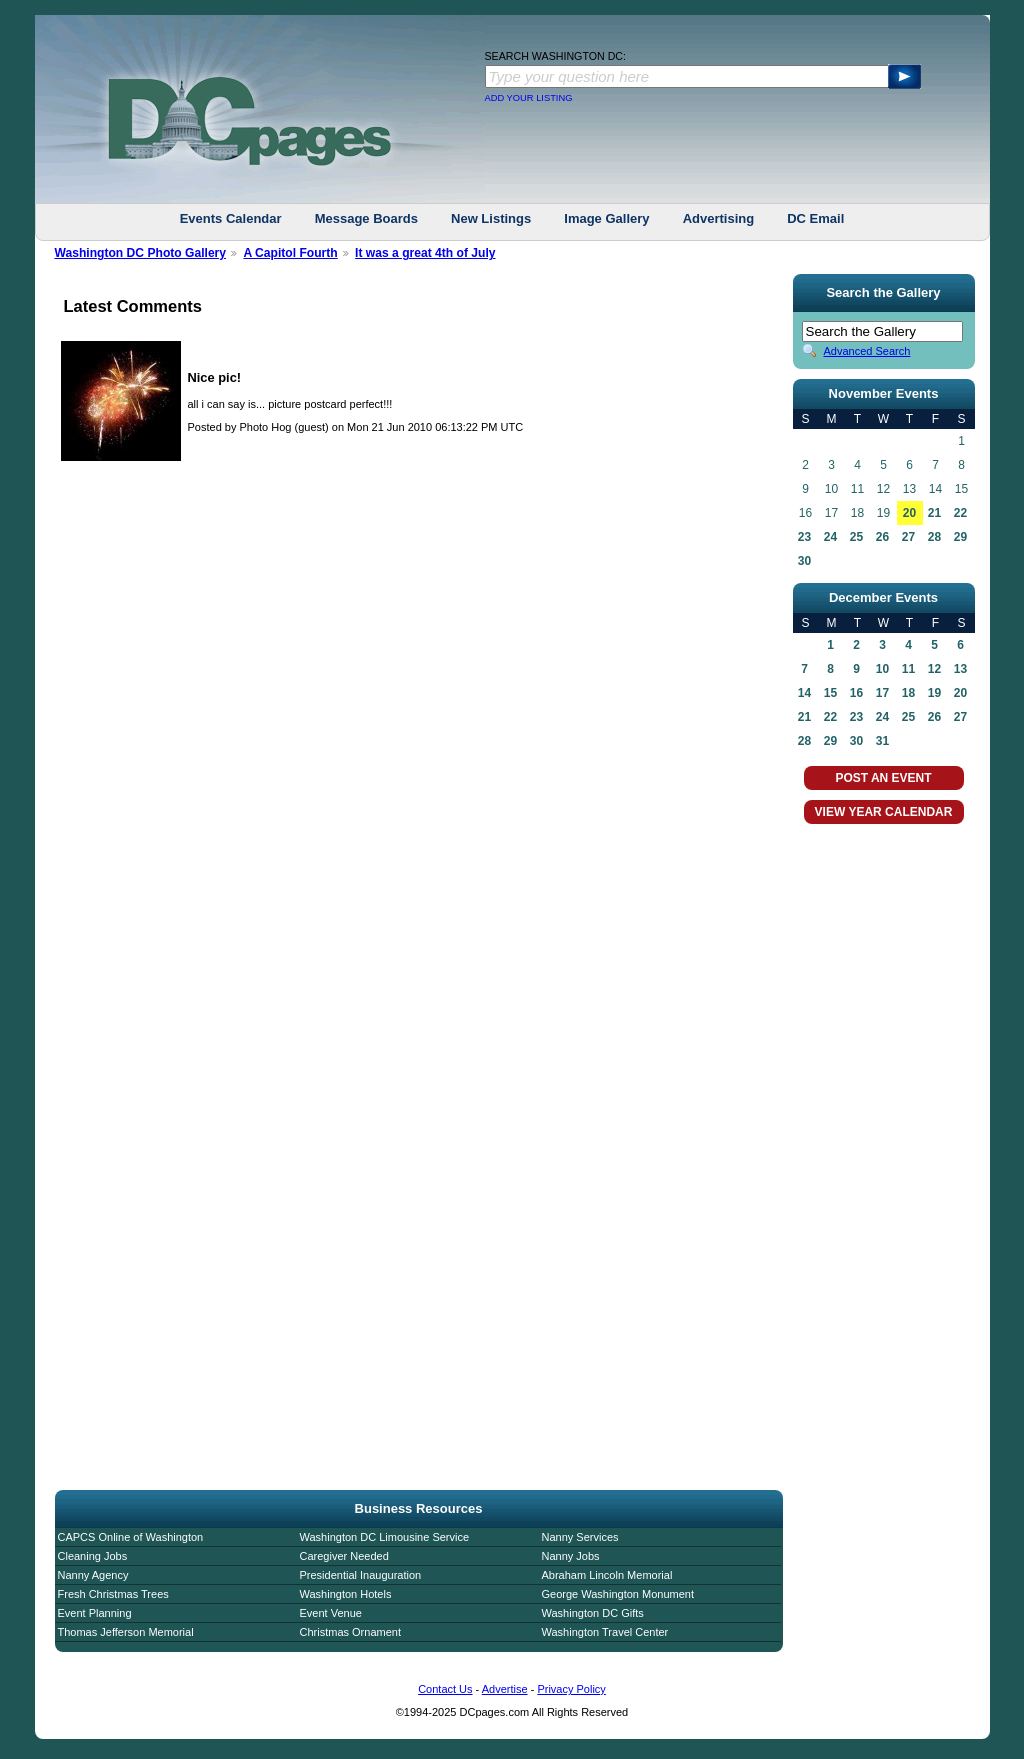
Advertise (505, 1689)
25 (856, 537)
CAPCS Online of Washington (131, 1537)
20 (909, 513)
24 (830, 537)
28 (934, 537)
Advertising (719, 218)
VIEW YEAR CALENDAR (884, 812)
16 (856, 693)
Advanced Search (867, 351)
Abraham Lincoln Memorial (607, 1575)
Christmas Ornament (350, 1632)
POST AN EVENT (883, 778)
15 (830, 693)
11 (908, 669)
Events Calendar (231, 218)
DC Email (815, 218)
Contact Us (445, 1689)
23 (804, 537)
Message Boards (366, 218)
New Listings (491, 218)
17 (882, 693)
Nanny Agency (93, 1575)
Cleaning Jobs (93, 1556)
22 (960, 513)
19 (934, 693)
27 (908, 537)
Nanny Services (580, 1537)
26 (882, 537)
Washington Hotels (346, 1594)
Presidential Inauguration (361, 1575)
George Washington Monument (618, 1594)
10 (882, 669)
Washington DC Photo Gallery (141, 253)
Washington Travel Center (605, 1632)
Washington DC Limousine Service (385, 1537)
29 (960, 537)
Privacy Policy (571, 1689)
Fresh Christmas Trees (113, 1594)
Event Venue (331, 1613)
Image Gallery (606, 218)
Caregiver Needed (344, 1556)
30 (804, 561)
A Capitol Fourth (290, 253)
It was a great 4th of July (425, 253)
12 (934, 669)
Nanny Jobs (571, 1556)
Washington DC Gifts (593, 1613)
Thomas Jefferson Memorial (126, 1632)
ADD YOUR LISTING (529, 98)
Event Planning (95, 1613)
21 (934, 513)
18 (908, 693)
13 (960, 669)
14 (804, 693)
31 (882, 741)
